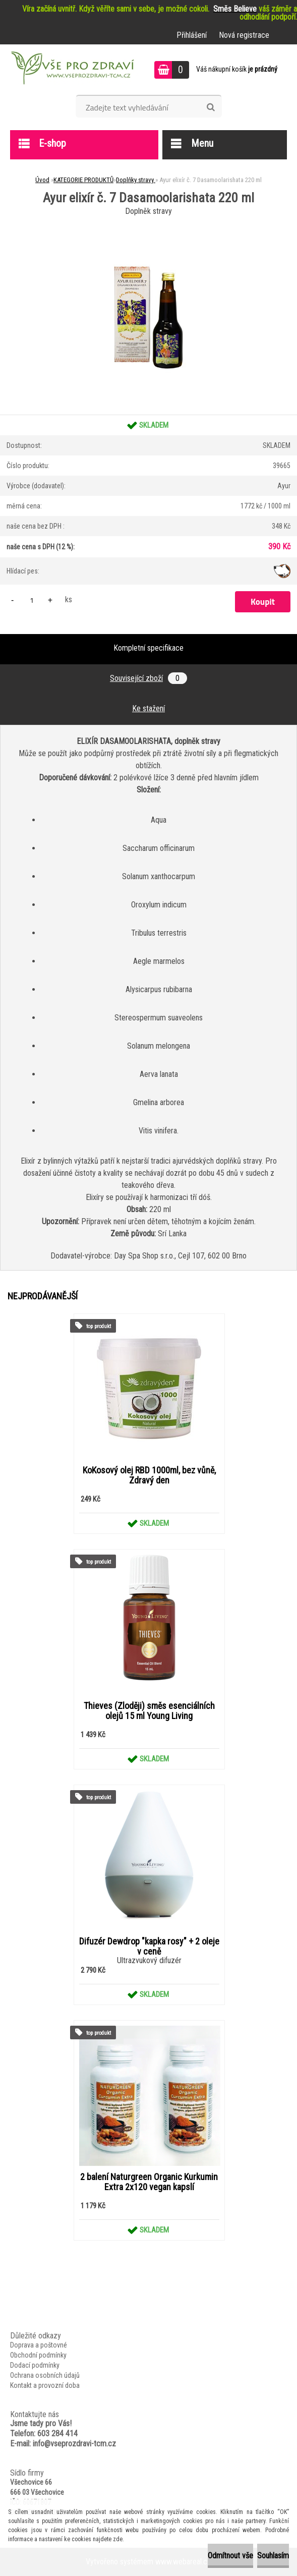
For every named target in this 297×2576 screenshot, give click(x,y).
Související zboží (148, 678)
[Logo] (71, 69)
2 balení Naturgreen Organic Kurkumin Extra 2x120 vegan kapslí (149, 2182)
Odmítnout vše (230, 2555)
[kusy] (32, 600)
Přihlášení (191, 35)
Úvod (42, 180)
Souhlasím (273, 2555)
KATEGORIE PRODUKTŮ (83, 180)
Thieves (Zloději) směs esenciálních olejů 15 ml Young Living (149, 1711)
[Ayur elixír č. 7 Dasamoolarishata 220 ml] (148, 222)
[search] (210, 107)
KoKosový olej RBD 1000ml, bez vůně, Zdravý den (149, 1475)
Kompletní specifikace (148, 648)
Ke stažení (148, 708)
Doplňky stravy (135, 180)
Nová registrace (244, 35)
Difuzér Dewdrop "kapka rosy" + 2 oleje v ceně (149, 1946)
